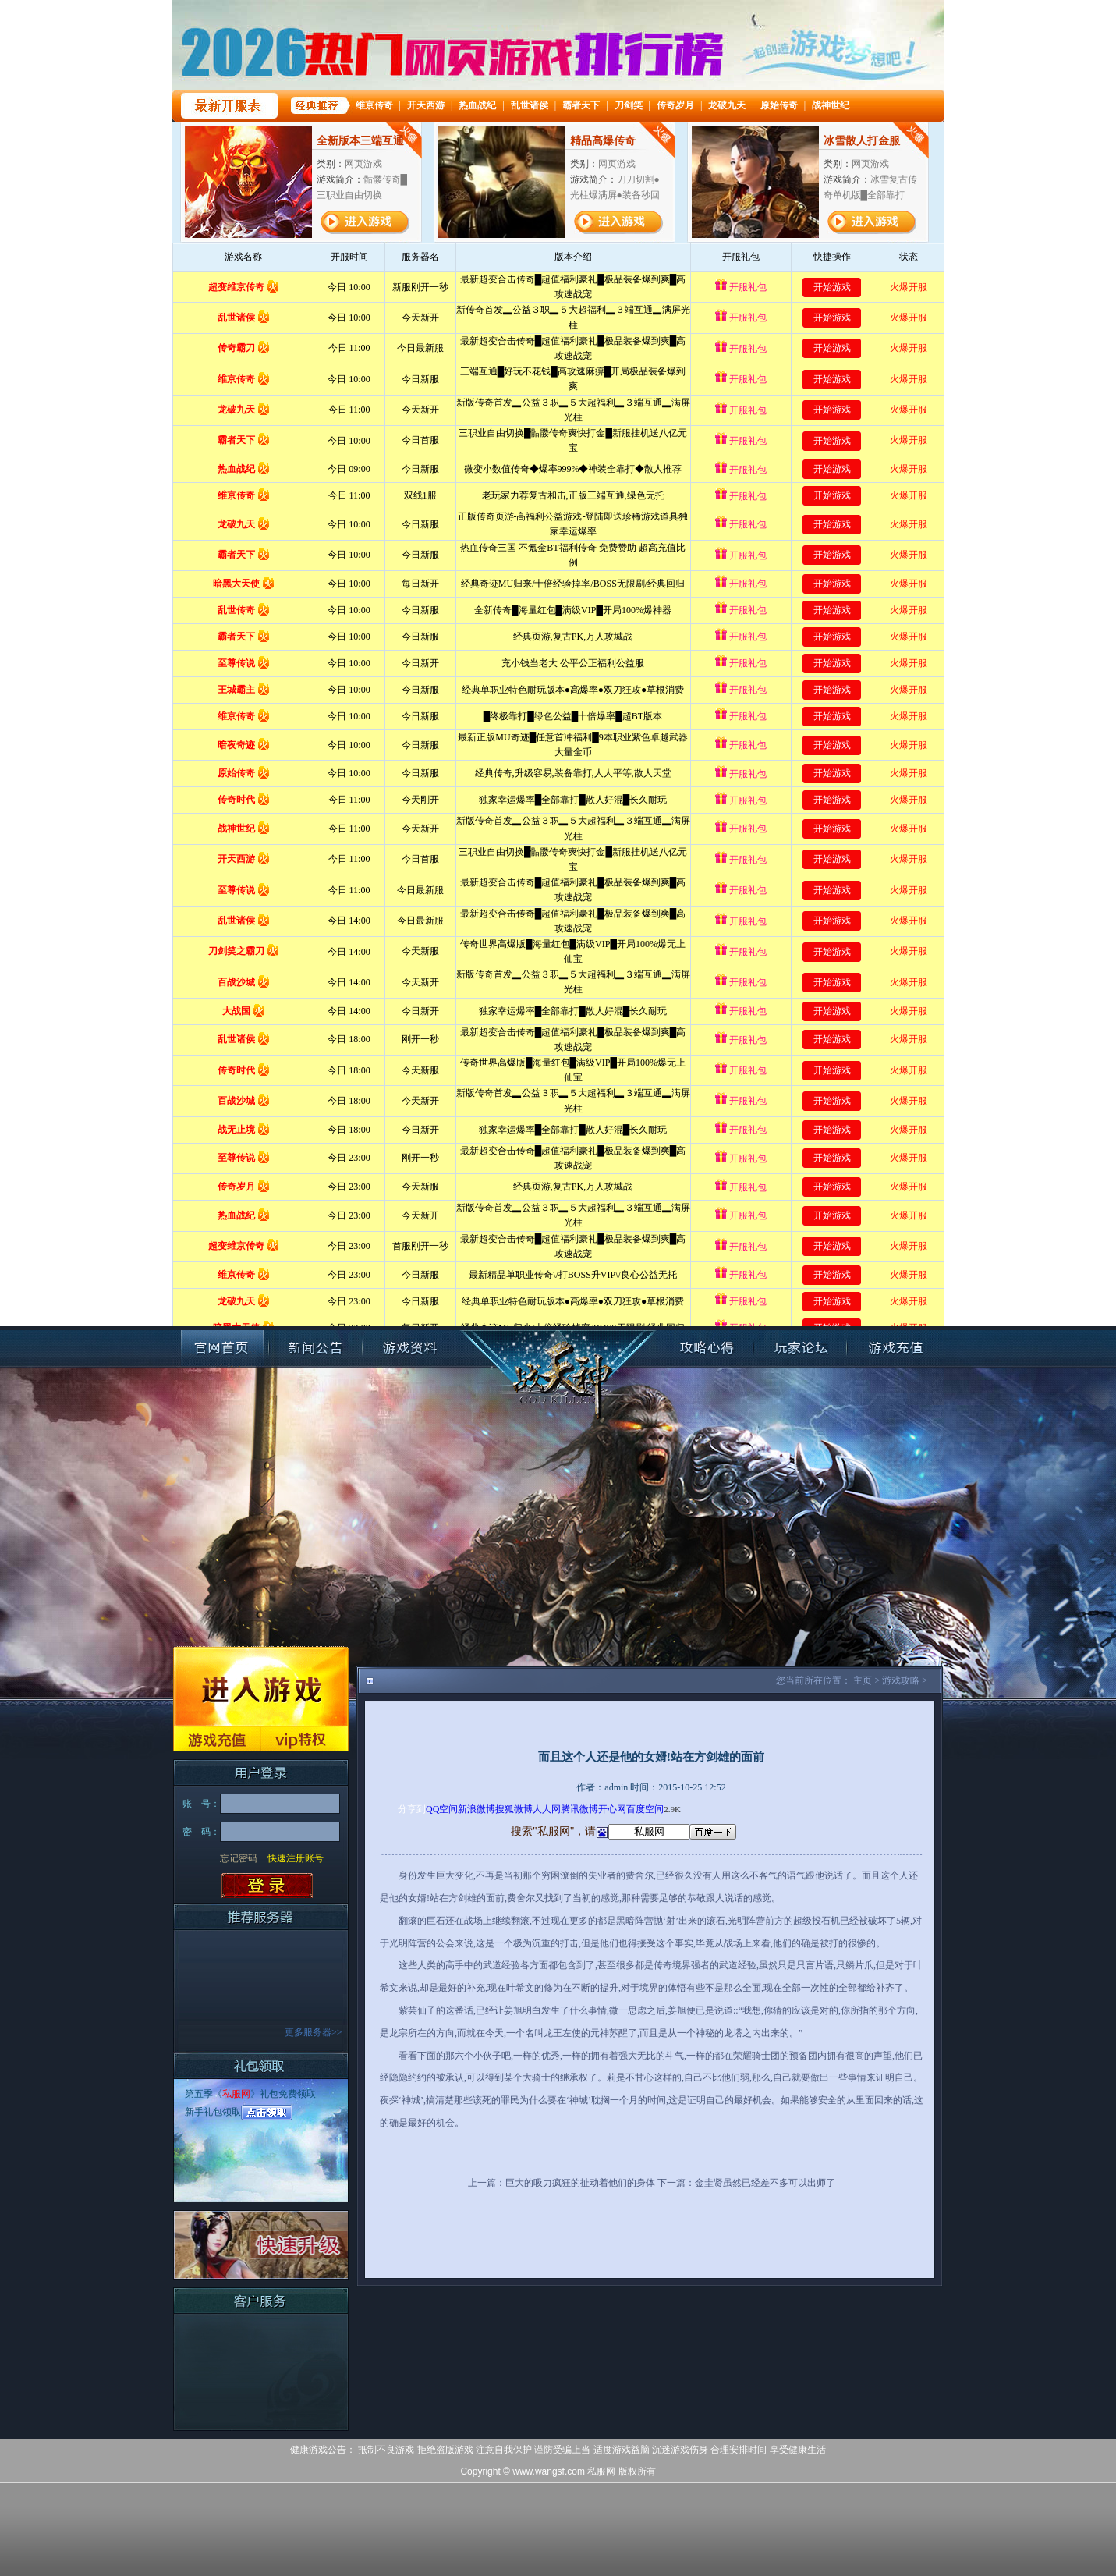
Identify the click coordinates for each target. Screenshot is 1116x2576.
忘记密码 (238, 1858)
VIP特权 (305, 1738)
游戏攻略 (900, 1680)
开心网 (612, 1809)
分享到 (412, 1809)
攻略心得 (706, 1348)
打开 (75, 2500)
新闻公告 (316, 1348)
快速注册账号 (295, 1858)
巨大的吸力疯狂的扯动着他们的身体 (580, 2182)
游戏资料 (409, 1348)
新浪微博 (476, 1809)
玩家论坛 (800, 1348)
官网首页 (222, 1348)
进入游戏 (261, 1686)
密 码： (201, 1831)
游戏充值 (216, 1738)
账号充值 (893, 1348)
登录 (267, 1885)
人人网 (547, 1809)
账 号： (201, 1803)
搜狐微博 (514, 1809)
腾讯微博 (579, 1809)
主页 (862, 1680)
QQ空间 (442, 1809)
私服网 (236, 2093)
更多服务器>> (313, 2032)
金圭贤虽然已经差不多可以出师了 (765, 2182)
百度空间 (645, 1809)
